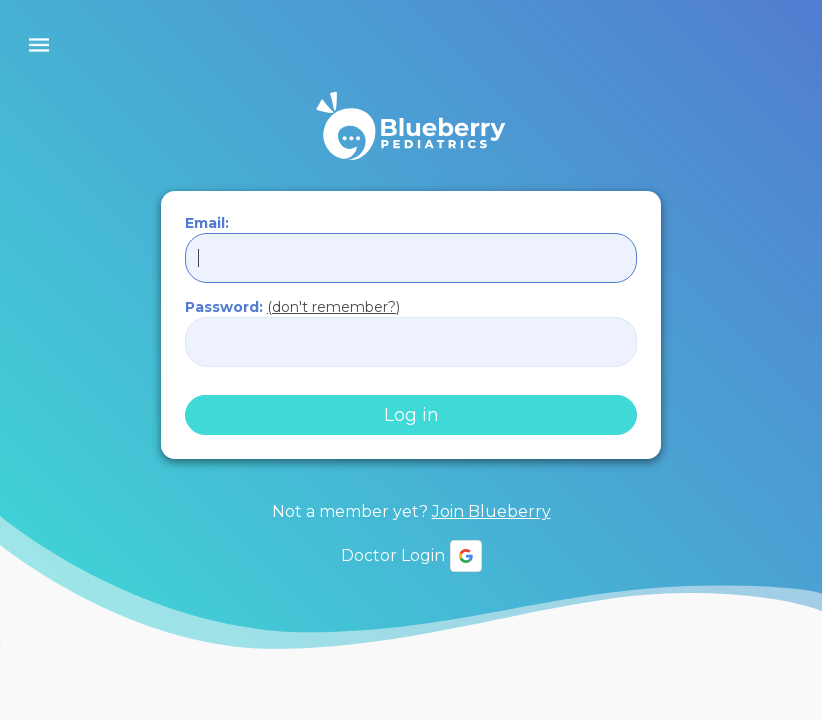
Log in (411, 415)
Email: (207, 223)
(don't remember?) (333, 307)
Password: (292, 307)
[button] (466, 556)
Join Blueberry (491, 511)
